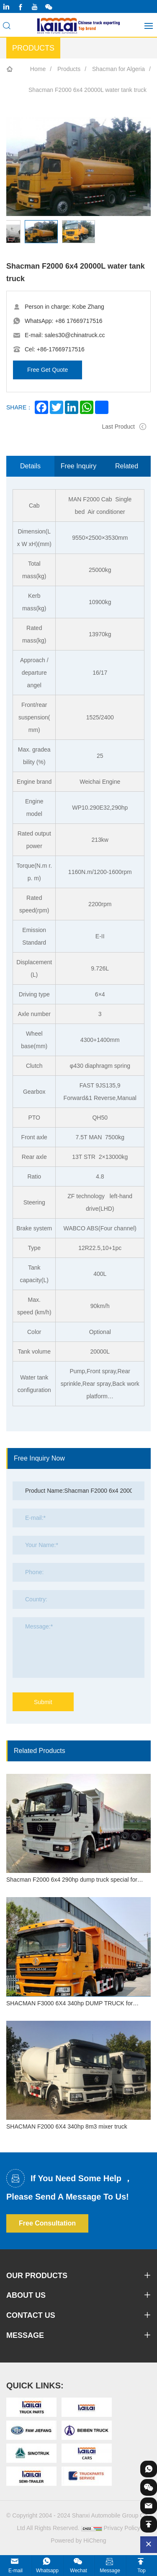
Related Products (126, 469)
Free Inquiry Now (78, 469)
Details (30, 466)
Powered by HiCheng (78, 2540)
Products (68, 69)
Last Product (118, 426)
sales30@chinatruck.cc (74, 335)
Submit (43, 1702)
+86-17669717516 (61, 349)
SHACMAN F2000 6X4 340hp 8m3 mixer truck (66, 2126)
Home (38, 69)
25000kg (100, 570)
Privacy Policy (122, 2528)
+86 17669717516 (78, 321)
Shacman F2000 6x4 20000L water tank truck (87, 89)
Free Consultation (47, 2223)
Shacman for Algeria (118, 69)
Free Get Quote (47, 369)
